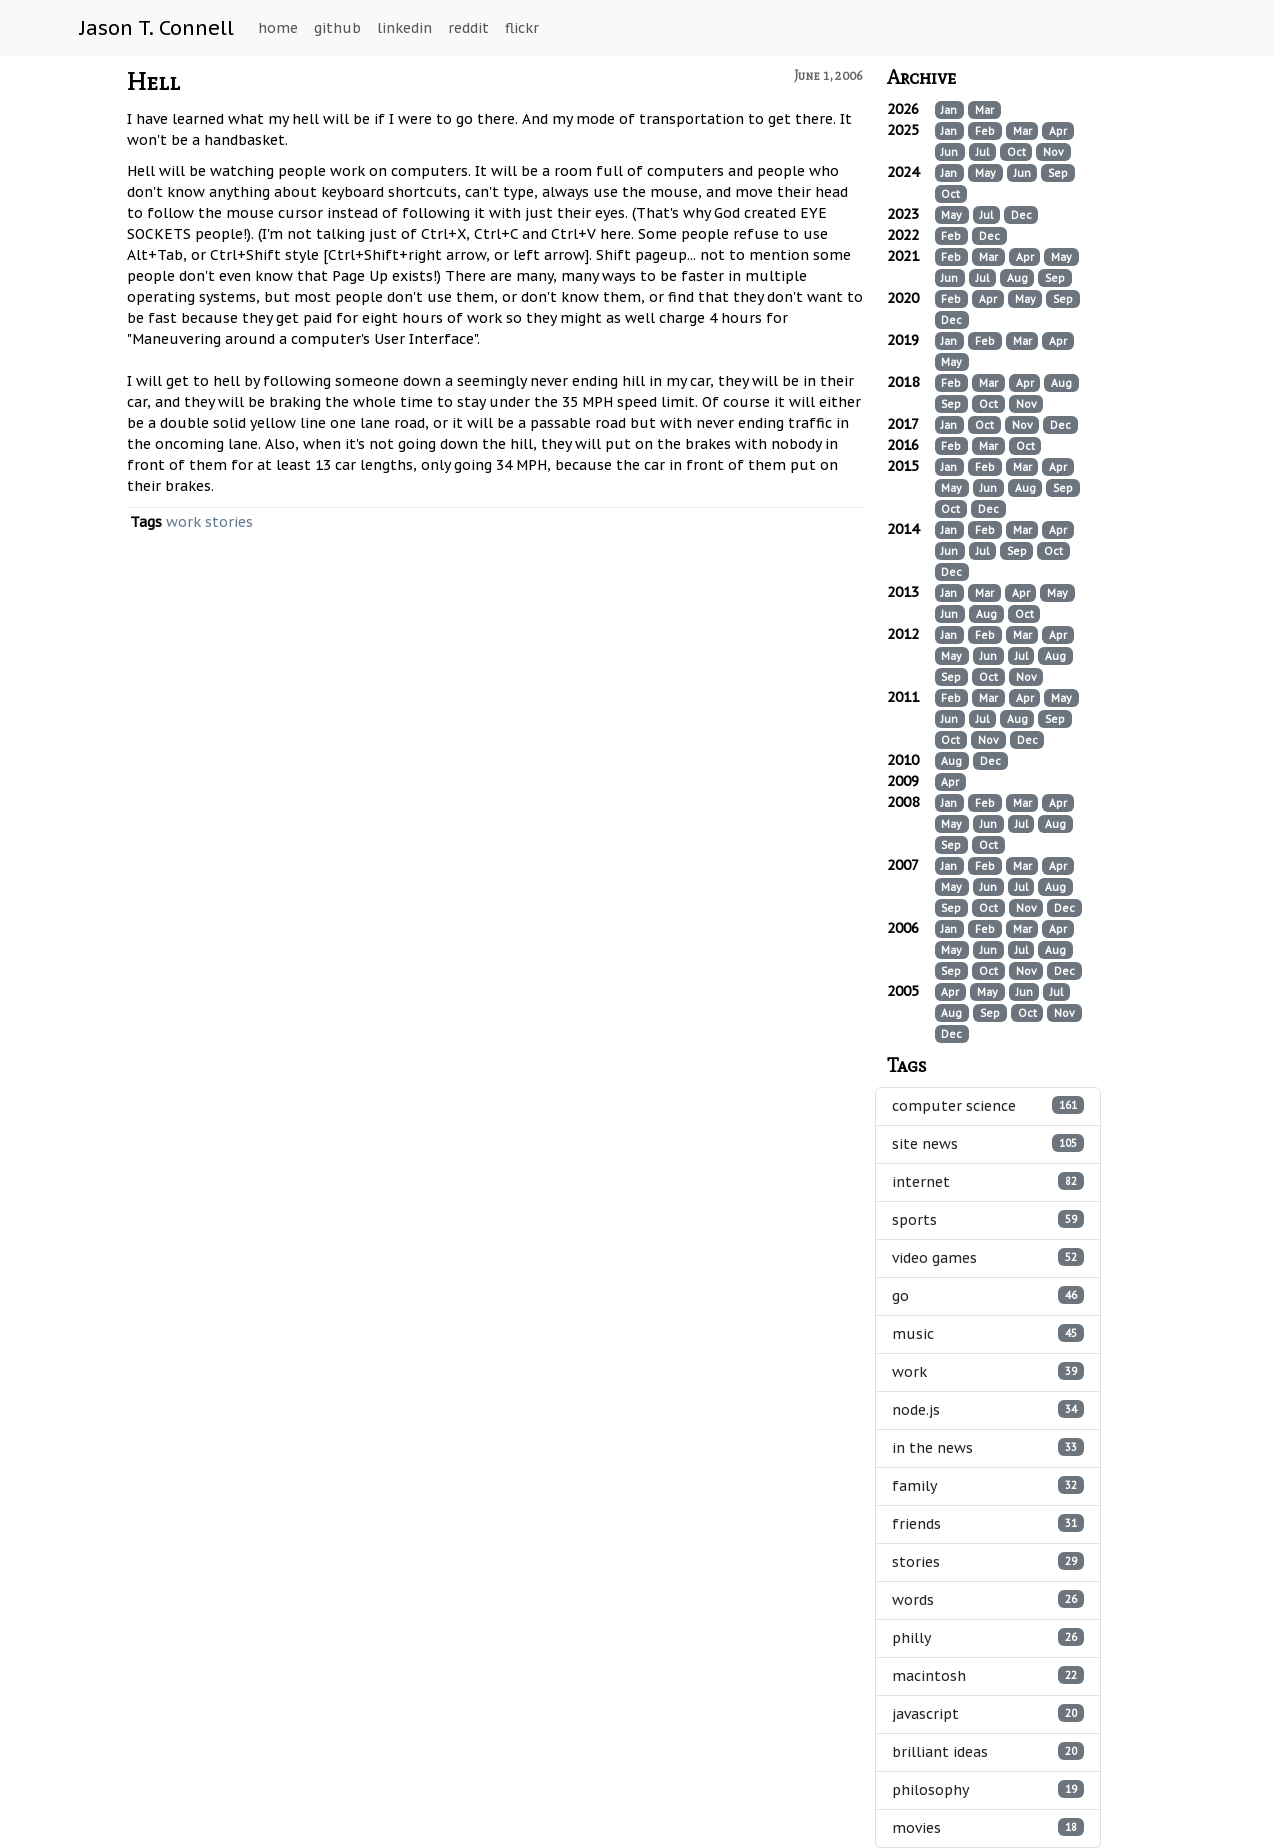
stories (229, 522)
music (988, 1333)
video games (988, 1257)
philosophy (988, 1789)
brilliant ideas (988, 1751)
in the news (988, 1447)
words (988, 1599)
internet (988, 1181)
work (183, 522)
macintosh (988, 1675)
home (278, 28)
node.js (988, 1409)
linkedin (404, 28)
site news (988, 1143)
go (988, 1295)
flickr (522, 28)
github (337, 28)
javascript (988, 1713)
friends (988, 1523)
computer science (988, 1105)
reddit (468, 28)
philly (988, 1637)
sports (988, 1219)
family (988, 1485)
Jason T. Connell (157, 28)
